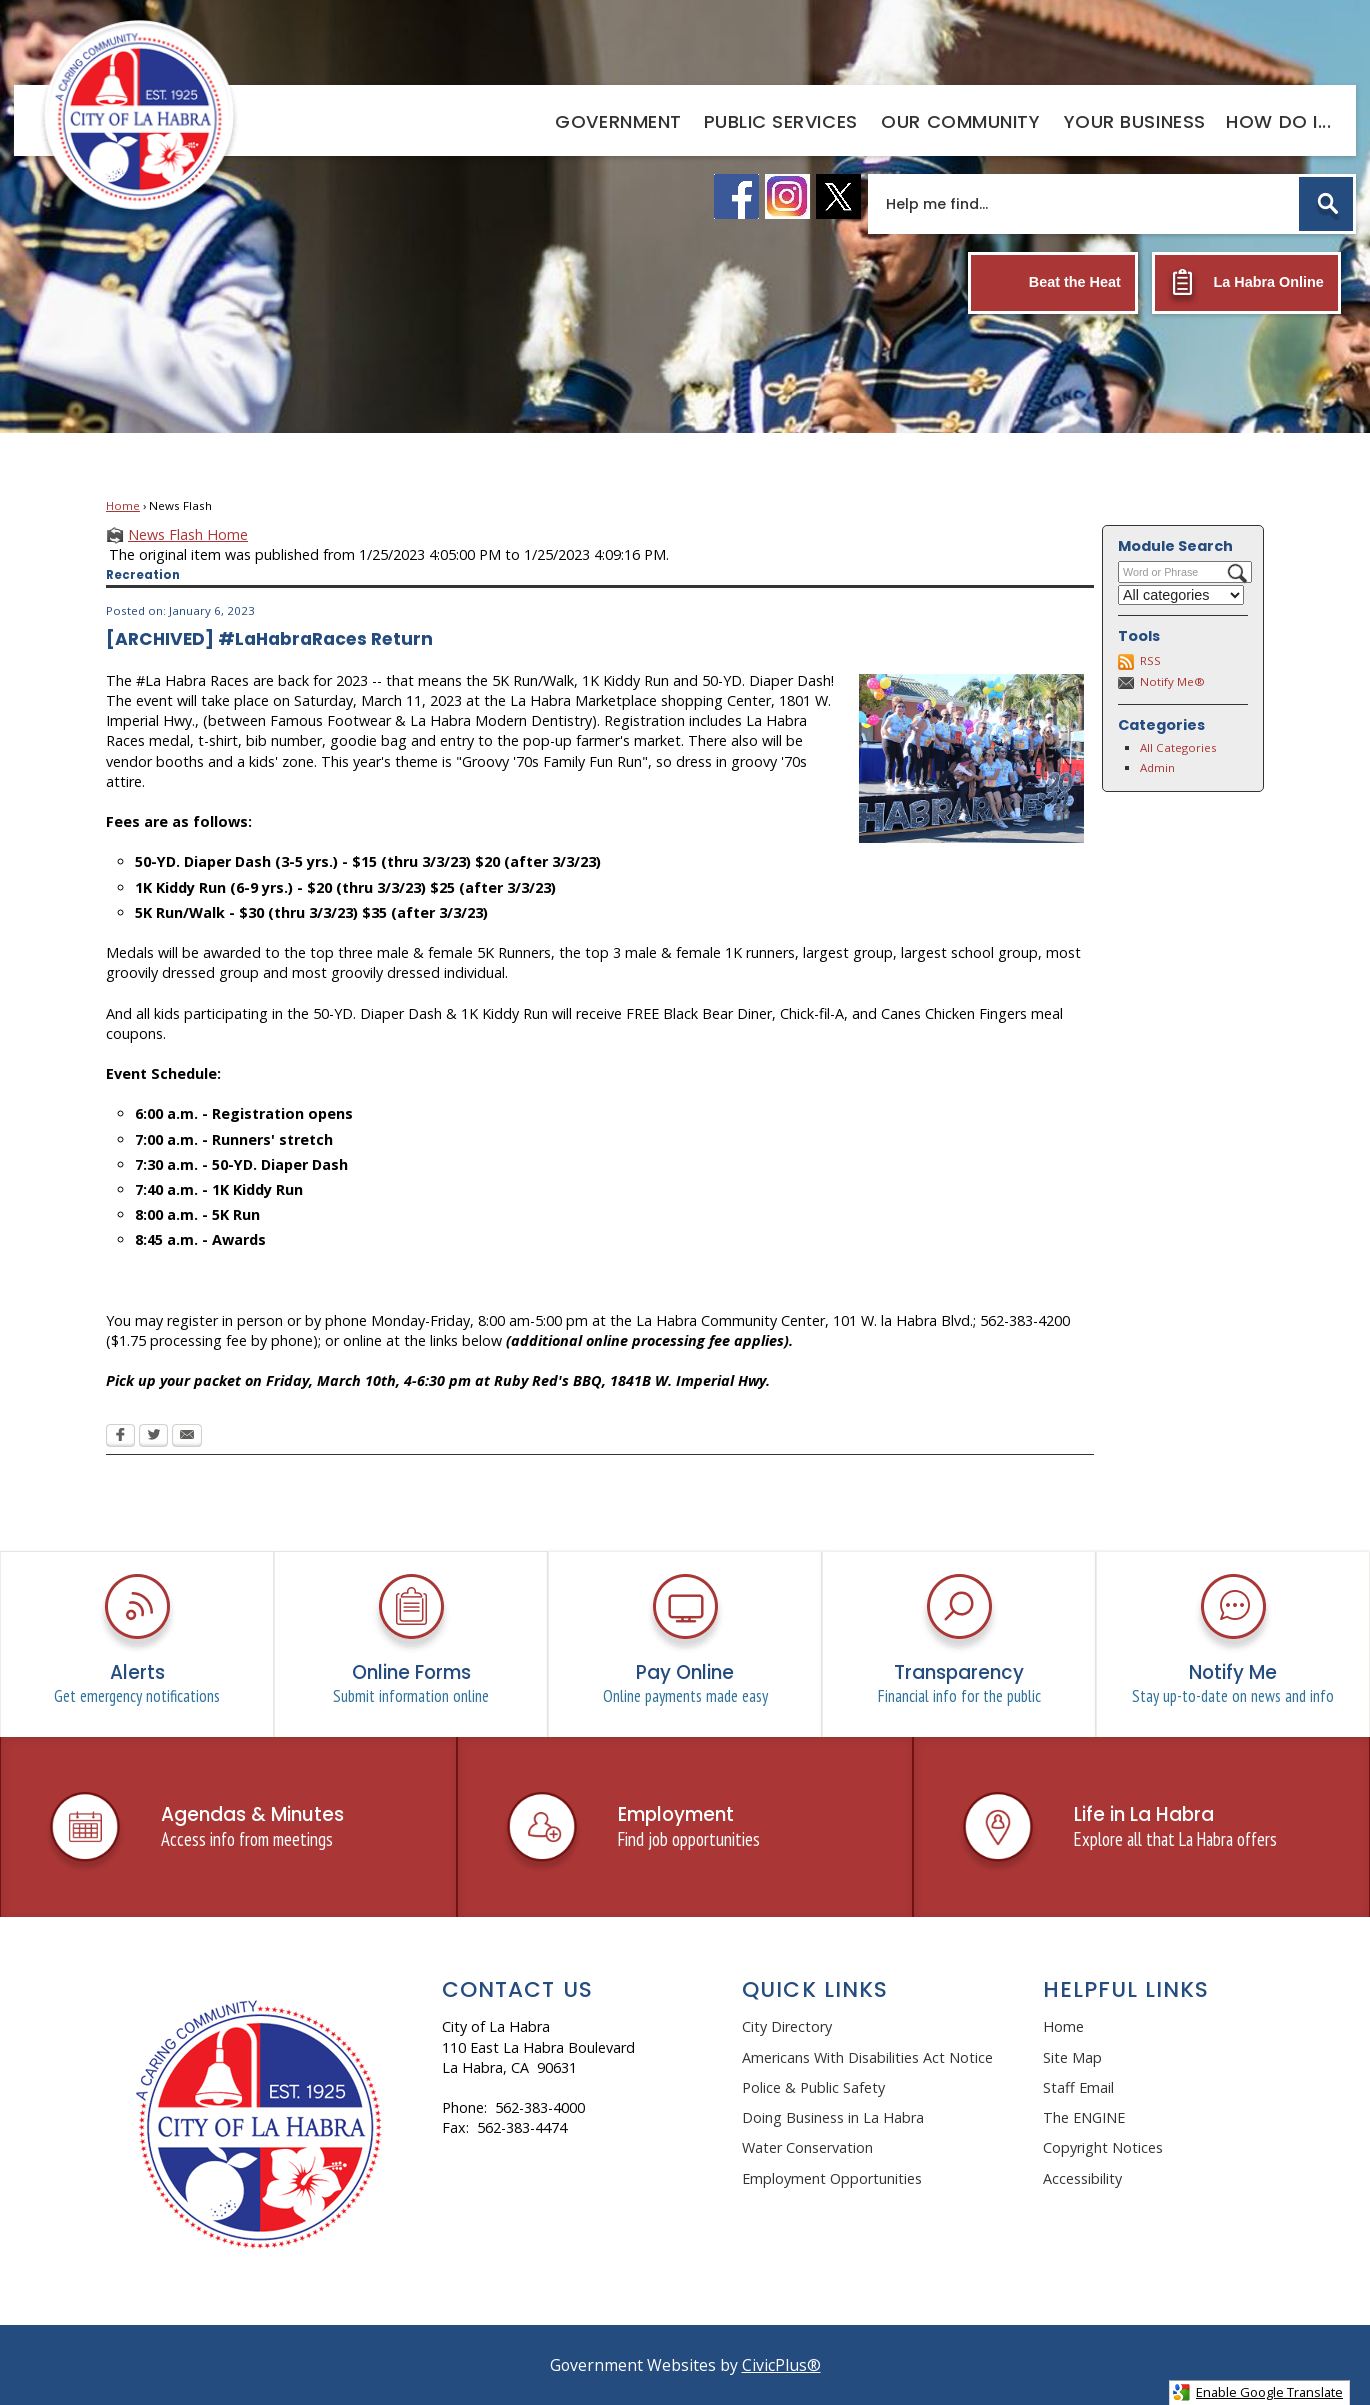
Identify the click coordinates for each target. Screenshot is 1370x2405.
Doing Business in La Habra (833, 2117)
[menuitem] (618, 120)
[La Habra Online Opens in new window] (1246, 283)
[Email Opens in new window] (187, 1437)
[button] (1326, 204)
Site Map (1072, 2057)
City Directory (787, 2026)
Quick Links (815, 1989)
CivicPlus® (781, 2365)
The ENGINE (1084, 2117)
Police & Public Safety (813, 2087)
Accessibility (1082, 2178)
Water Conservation (807, 2147)
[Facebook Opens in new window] (120, 1437)
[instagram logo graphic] (787, 196)
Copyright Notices (1103, 2147)
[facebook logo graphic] (736, 196)
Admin (1157, 767)
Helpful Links (1126, 1989)
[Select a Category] (1181, 595)
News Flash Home (188, 534)
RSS (1150, 660)
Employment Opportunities (832, 2178)
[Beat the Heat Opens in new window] (1053, 283)
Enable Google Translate (1257, 2392)
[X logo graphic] (838, 196)
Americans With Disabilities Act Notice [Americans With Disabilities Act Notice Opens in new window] (867, 2057)
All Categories (1178, 747)
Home (123, 505)
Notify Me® (1172, 681)
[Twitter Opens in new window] (153, 1437)
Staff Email (1078, 2087)
